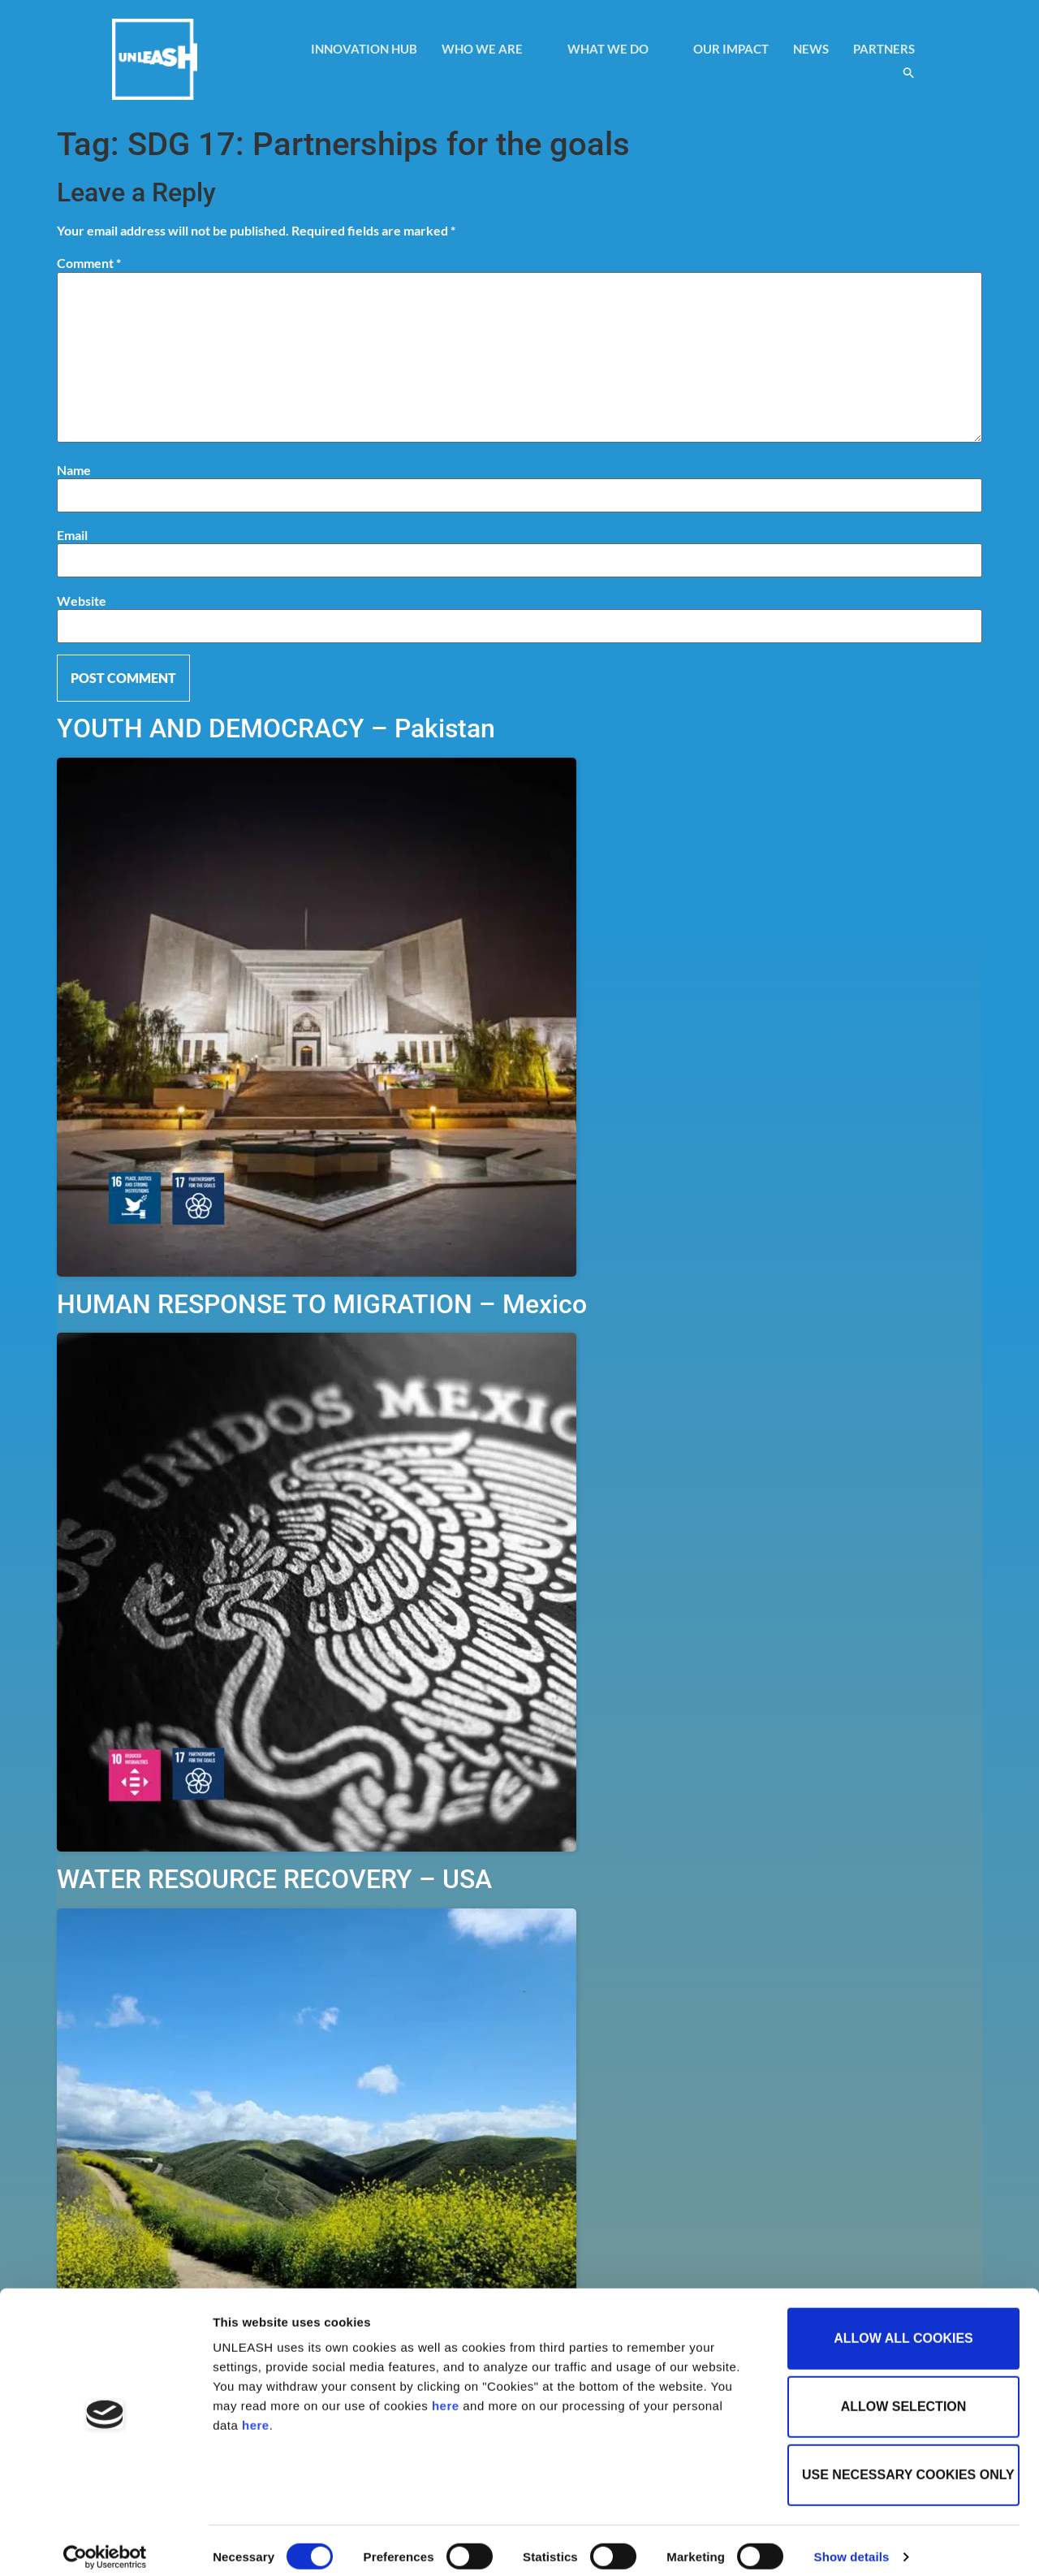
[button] (908, 73)
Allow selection (904, 2394)
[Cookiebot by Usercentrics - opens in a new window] (105, 2544)
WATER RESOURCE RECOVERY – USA (274, 1879)
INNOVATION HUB (364, 48)
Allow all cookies (903, 2325)
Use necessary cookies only (908, 2462)
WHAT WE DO (615, 49)
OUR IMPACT (731, 48)
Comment (89, 263)
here (445, 2393)
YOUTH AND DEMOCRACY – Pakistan (276, 728)
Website (81, 600)
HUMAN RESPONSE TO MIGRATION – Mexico (322, 1304)
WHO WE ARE (490, 49)
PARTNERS (884, 48)
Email (72, 535)
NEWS (811, 48)
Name (74, 470)
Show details (852, 2544)
